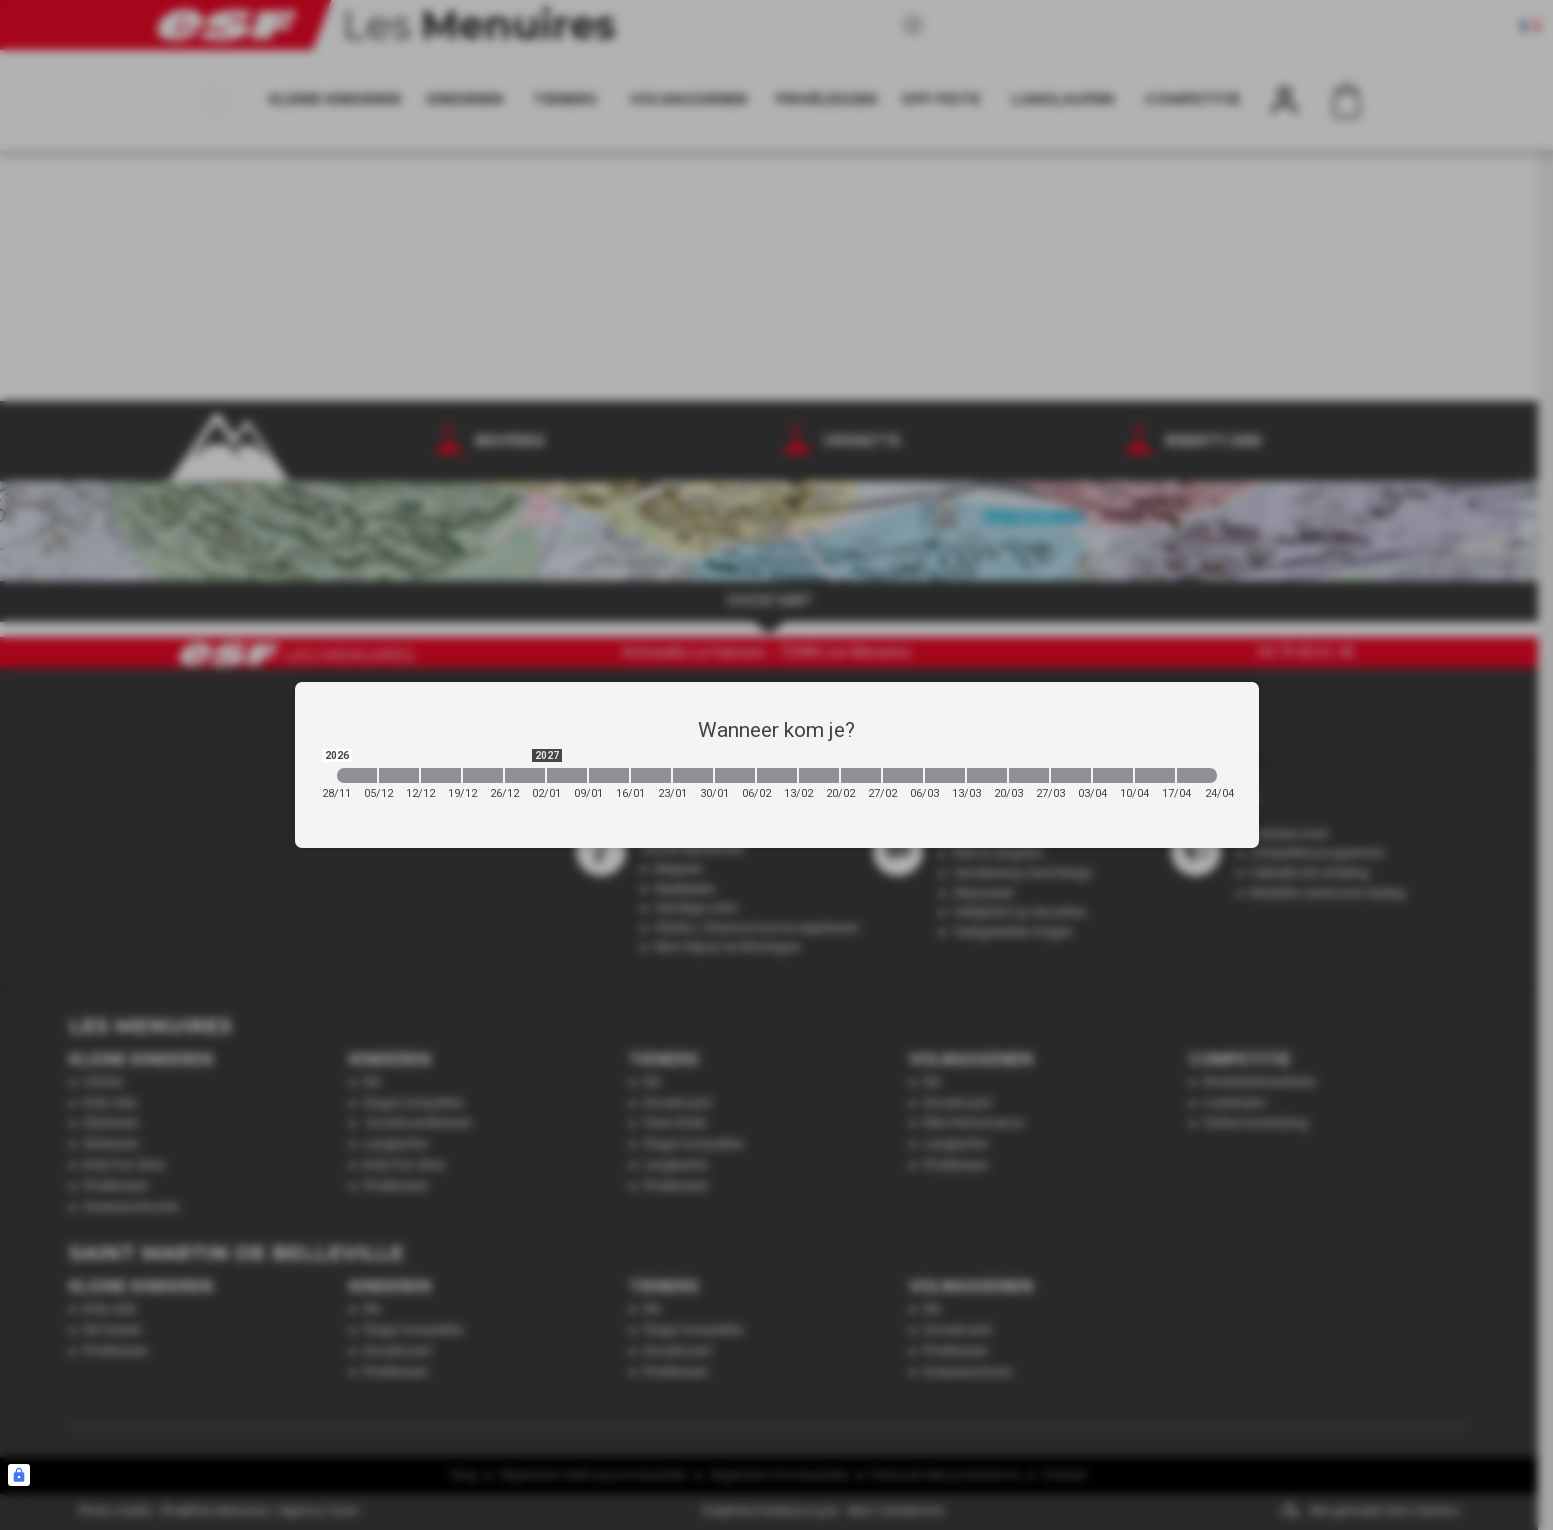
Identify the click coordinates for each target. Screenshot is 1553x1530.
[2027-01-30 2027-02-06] (735, 775)
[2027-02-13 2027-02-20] (819, 775)
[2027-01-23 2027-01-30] (693, 775)
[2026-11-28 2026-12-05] (357, 775)
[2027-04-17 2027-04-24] (1197, 775)
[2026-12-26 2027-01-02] (525, 775)
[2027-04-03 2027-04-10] (1113, 775)
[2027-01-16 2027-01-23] (651, 775)
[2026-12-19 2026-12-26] (483, 775)
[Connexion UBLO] (19, 1475)
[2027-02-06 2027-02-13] (777, 775)
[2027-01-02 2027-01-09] (567, 775)
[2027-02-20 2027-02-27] (861, 775)
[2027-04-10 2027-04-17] (1155, 775)
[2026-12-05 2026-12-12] (399, 775)
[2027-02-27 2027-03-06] (903, 775)
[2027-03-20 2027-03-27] (1029, 775)
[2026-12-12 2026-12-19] (441, 775)
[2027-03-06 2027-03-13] (945, 775)
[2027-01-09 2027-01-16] (609, 775)
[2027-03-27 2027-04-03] (1071, 775)
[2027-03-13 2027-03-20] (987, 775)
